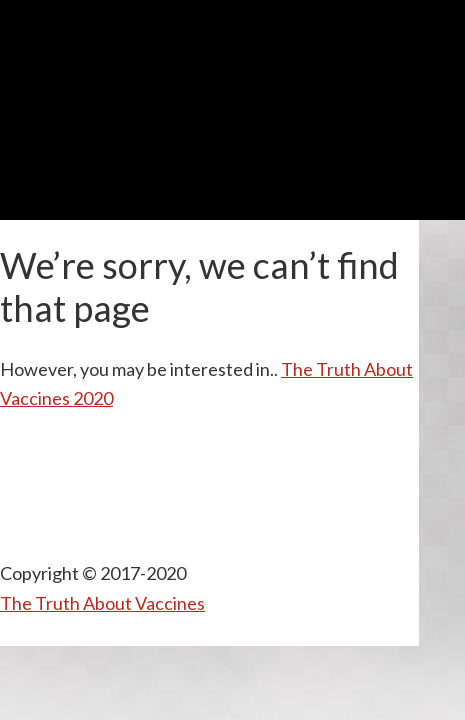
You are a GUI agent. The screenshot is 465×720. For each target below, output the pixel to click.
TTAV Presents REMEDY (233, 49)
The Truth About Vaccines (102, 603)
